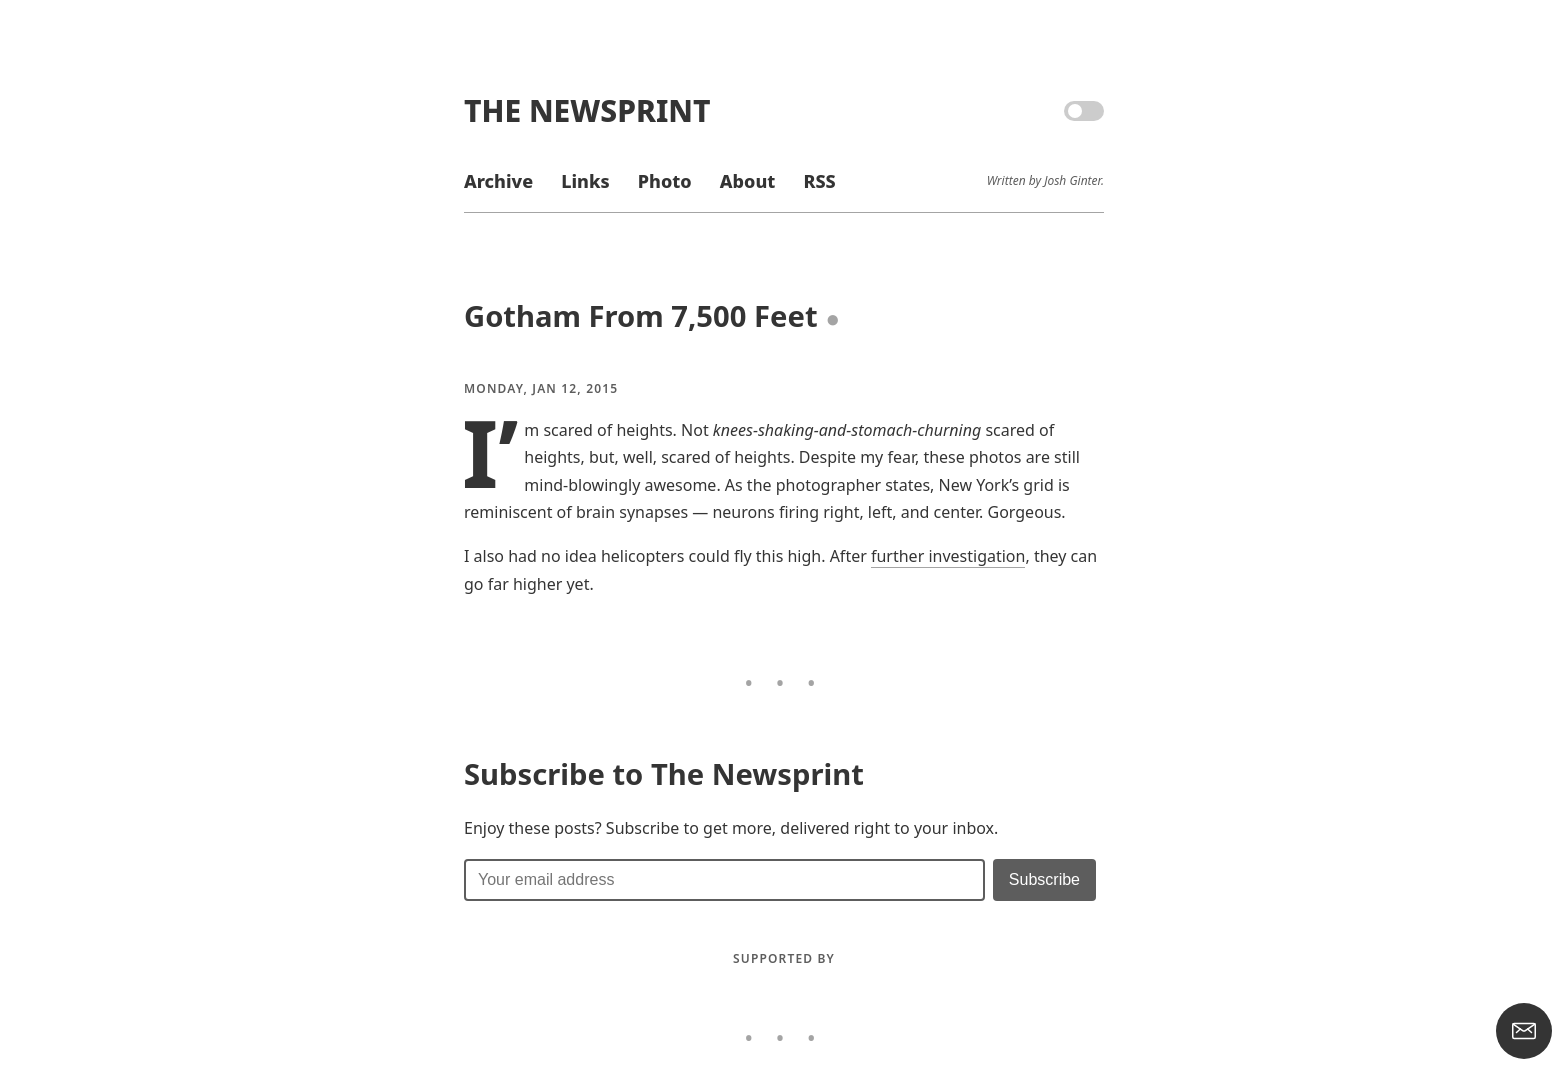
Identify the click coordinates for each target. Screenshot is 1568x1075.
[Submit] (1044, 880)
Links (585, 181)
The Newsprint (587, 110)
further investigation (948, 556)
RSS (819, 181)
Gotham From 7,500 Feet (641, 316)
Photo (665, 181)
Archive (498, 181)
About (747, 181)
